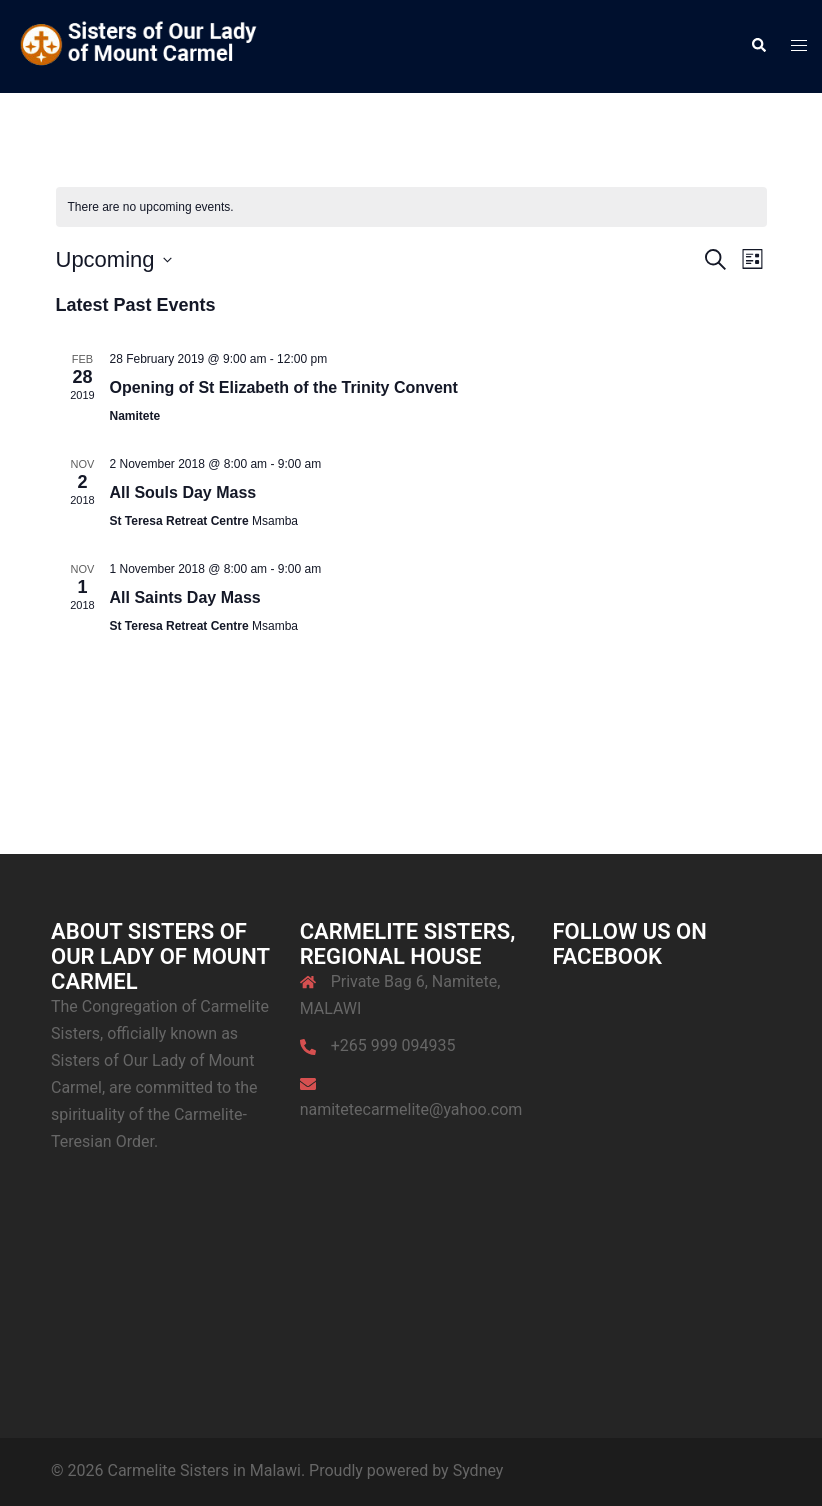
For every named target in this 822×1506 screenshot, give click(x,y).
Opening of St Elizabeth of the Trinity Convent (284, 387)
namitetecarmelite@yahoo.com (411, 1109)
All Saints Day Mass (185, 597)
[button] (758, 46)
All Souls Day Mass (183, 492)
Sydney (478, 1470)
